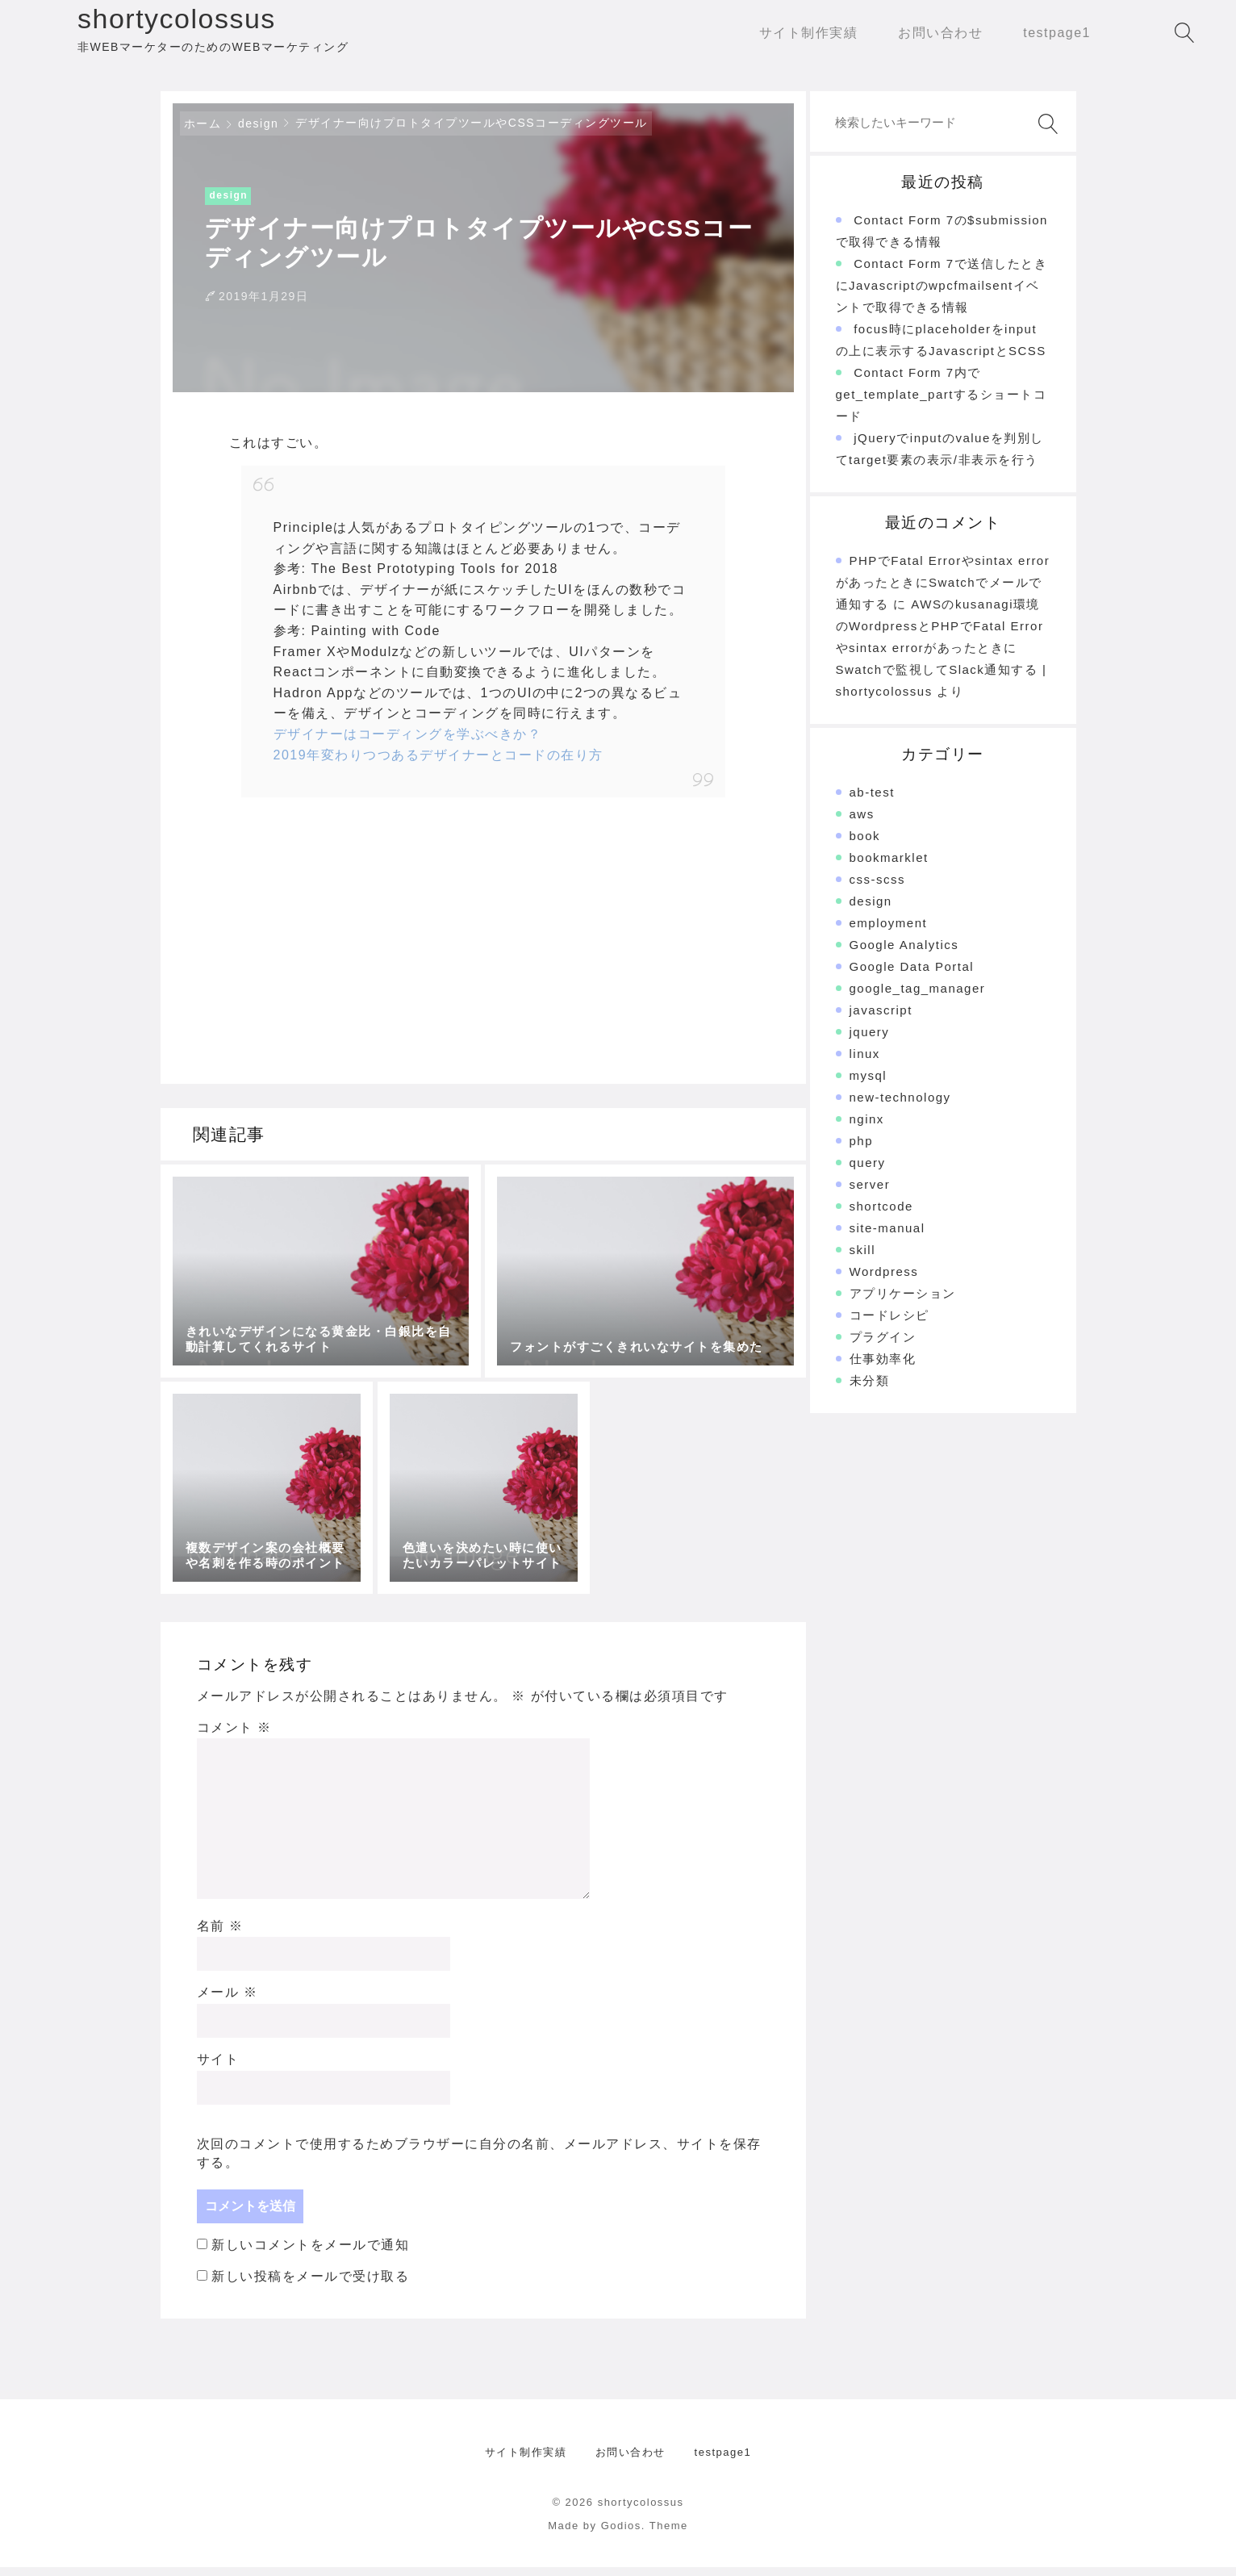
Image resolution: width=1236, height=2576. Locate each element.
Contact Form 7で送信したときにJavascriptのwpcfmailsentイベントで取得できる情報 (942, 295)
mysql (868, 1085)
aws (862, 823)
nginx (867, 1128)
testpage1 (723, 2462)
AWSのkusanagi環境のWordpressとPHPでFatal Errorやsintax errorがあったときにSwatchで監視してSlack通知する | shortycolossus (941, 657)
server (870, 1194)
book (865, 845)
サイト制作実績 (526, 2462)
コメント (234, 1736)
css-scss (878, 889)
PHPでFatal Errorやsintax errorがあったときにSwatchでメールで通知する (943, 592)
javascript (881, 1020)
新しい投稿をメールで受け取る (310, 2286)
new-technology (900, 1107)
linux (865, 1063)
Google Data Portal (912, 976)
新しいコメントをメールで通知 (310, 2254)
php (862, 1150)
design (258, 133)
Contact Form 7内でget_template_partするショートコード (941, 404)
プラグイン (883, 1346)
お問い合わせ (630, 2462)
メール (227, 2002)
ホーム (203, 133)
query (868, 1172)
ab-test (872, 802)
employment (889, 932)
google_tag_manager (918, 998)
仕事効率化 (883, 1368)
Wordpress (884, 1281)
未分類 (870, 1390)
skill (863, 1259)
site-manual (887, 1237)
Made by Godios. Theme (618, 2535)
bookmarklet (889, 867)
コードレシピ (889, 1325)
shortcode (881, 1216)
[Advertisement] (356, 940)
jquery (870, 1041)
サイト (218, 2069)
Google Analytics (904, 954)
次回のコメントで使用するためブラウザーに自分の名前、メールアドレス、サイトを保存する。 (479, 2162)
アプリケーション (903, 1303)
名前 (220, 1935)
